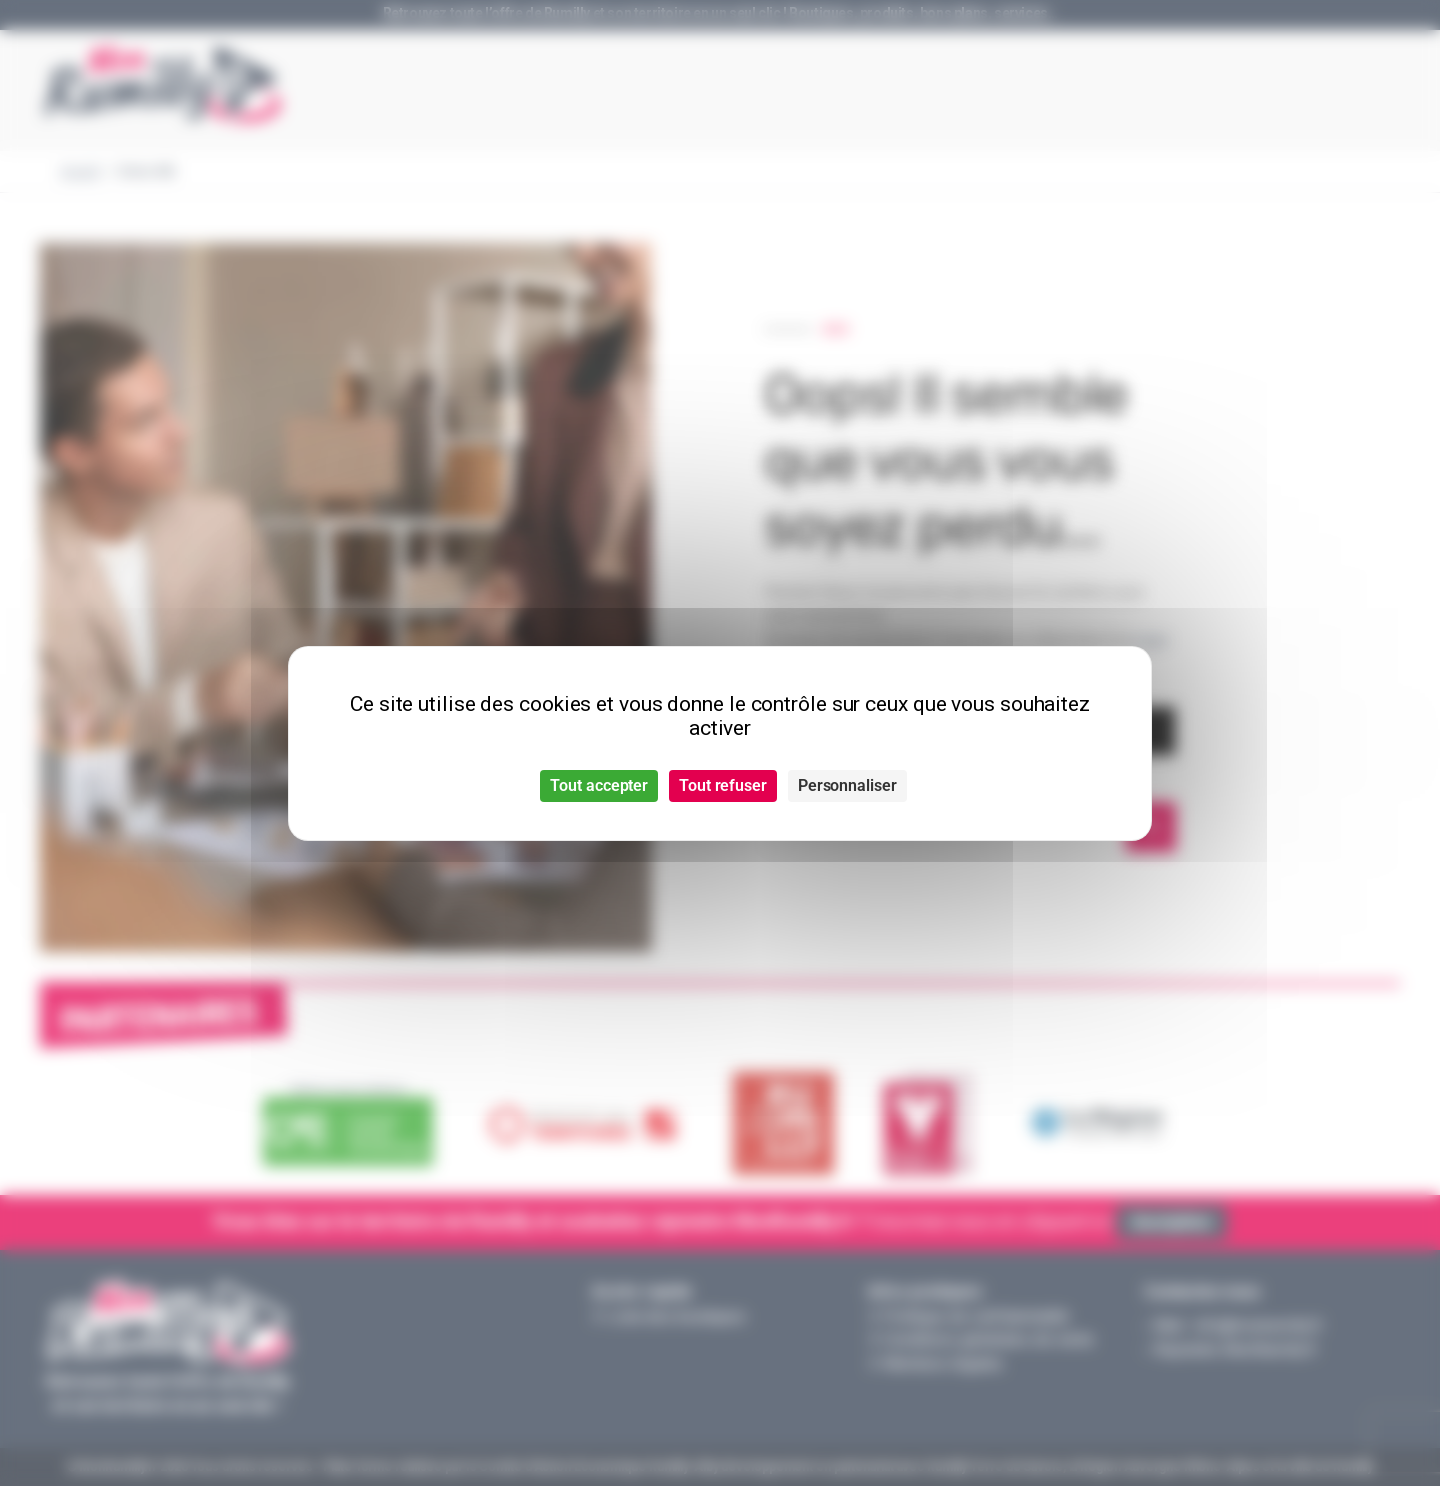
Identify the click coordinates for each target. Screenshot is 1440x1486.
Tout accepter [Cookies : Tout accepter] (599, 785)
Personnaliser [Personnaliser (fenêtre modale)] (847, 785)
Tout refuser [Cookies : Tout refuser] (723, 785)
